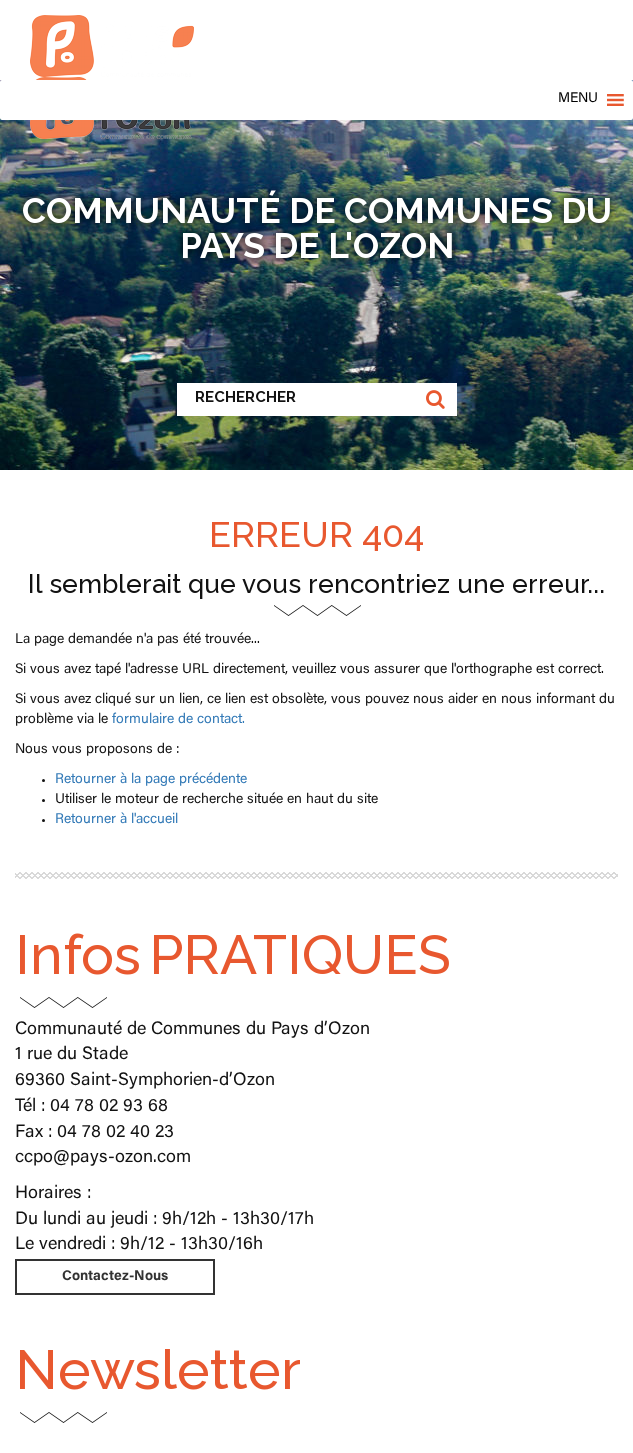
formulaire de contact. (178, 720)
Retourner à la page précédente (151, 780)
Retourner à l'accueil (116, 820)
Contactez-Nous (115, 1277)
